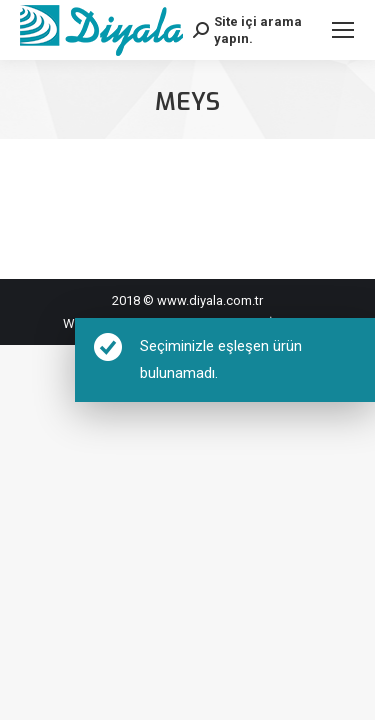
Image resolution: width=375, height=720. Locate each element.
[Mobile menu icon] (343, 30)
